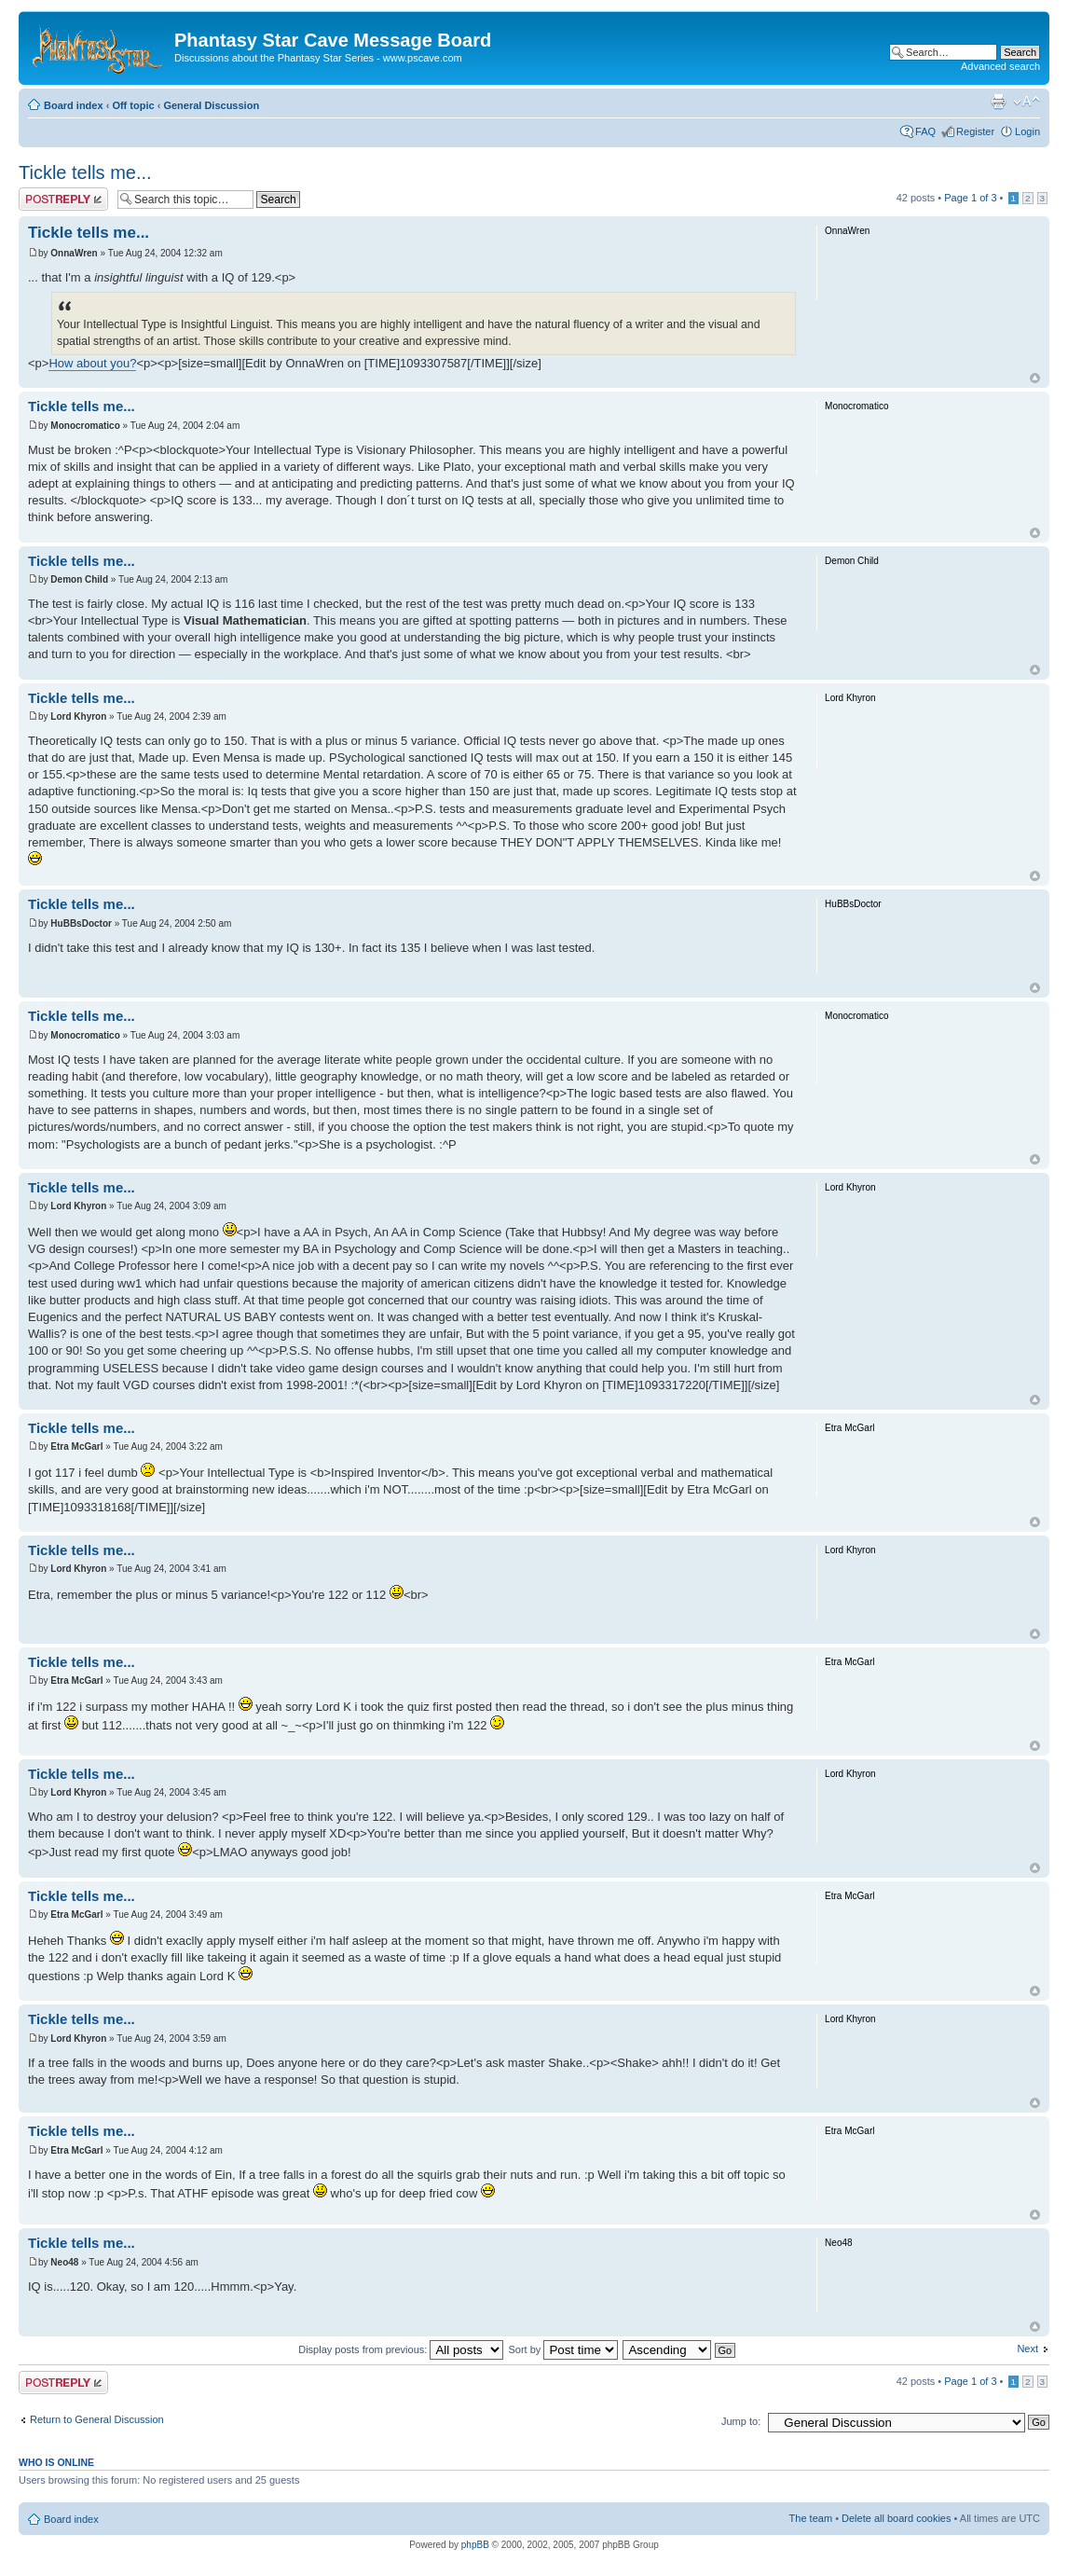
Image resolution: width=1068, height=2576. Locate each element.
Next (1027, 2348)
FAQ (925, 131)
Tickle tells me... (85, 172)
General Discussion (211, 105)
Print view (998, 101)
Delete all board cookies (896, 2518)
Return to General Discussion (97, 2419)
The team (810, 2518)
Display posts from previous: (400, 2349)
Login (1027, 131)
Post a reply (63, 199)
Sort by (563, 2349)
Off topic (133, 105)
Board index (73, 105)
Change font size (1026, 101)
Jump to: (740, 2421)
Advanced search (1000, 66)
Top (1035, 378)
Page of (970, 197)
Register (975, 131)
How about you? (92, 363)
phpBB (475, 2545)
